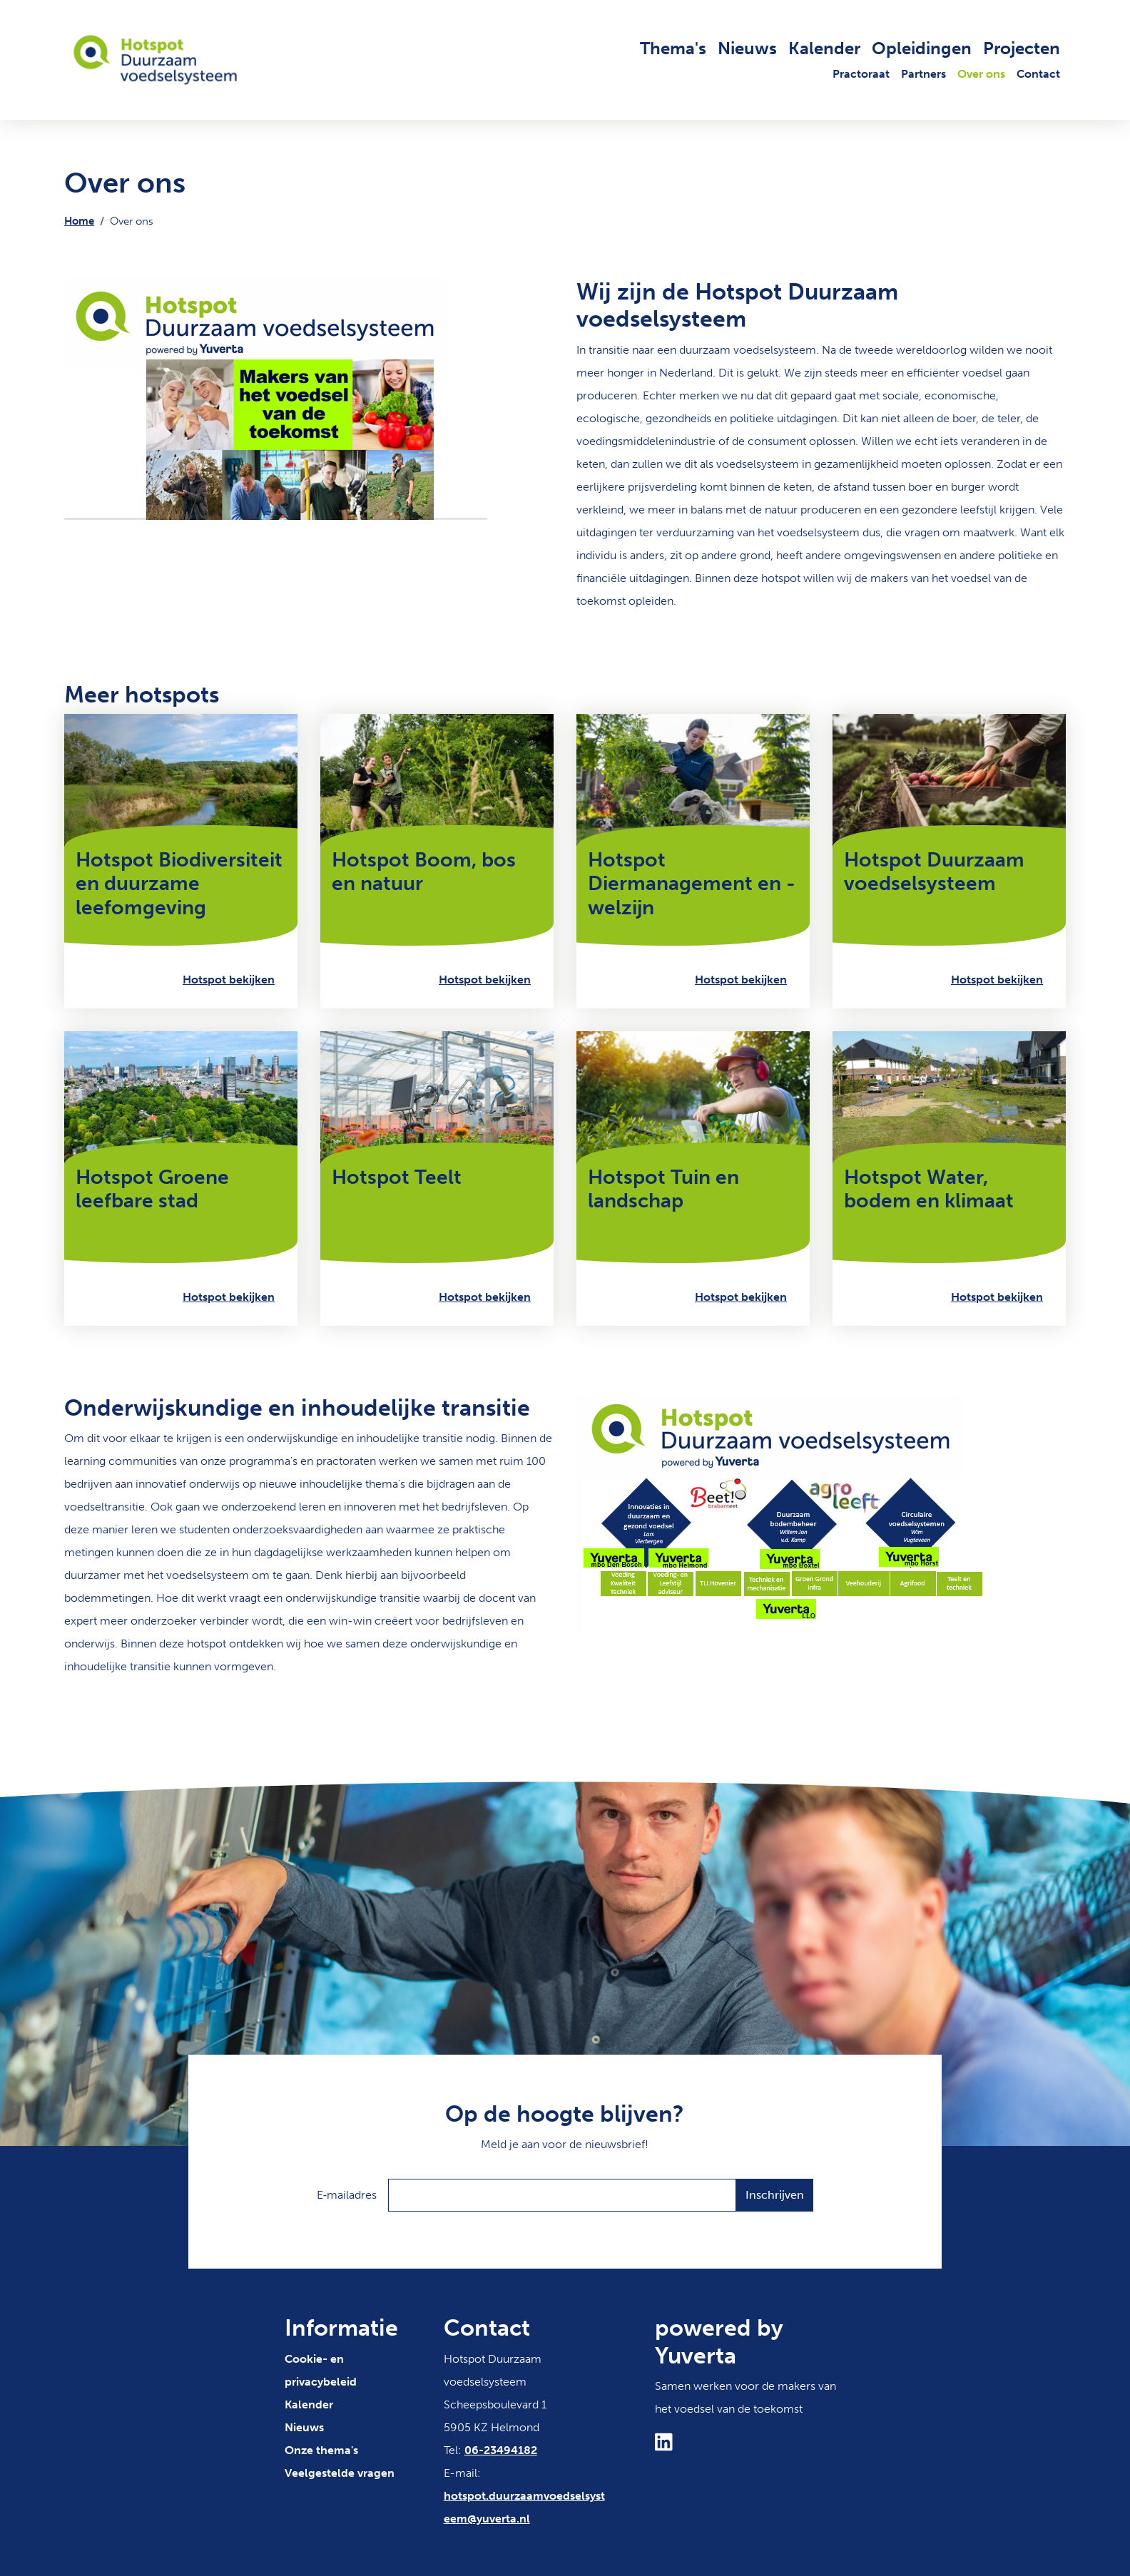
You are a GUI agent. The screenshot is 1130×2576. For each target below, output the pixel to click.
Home (79, 221)
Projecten (1021, 48)
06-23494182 (500, 2450)
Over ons (981, 74)
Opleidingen (922, 48)
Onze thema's (321, 2450)
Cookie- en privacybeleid (321, 2370)
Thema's (673, 48)
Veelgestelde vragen (340, 2473)
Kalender (824, 48)
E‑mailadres (347, 2195)
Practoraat (861, 74)
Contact (1038, 74)
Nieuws (747, 48)
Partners (923, 74)
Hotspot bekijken (229, 979)
